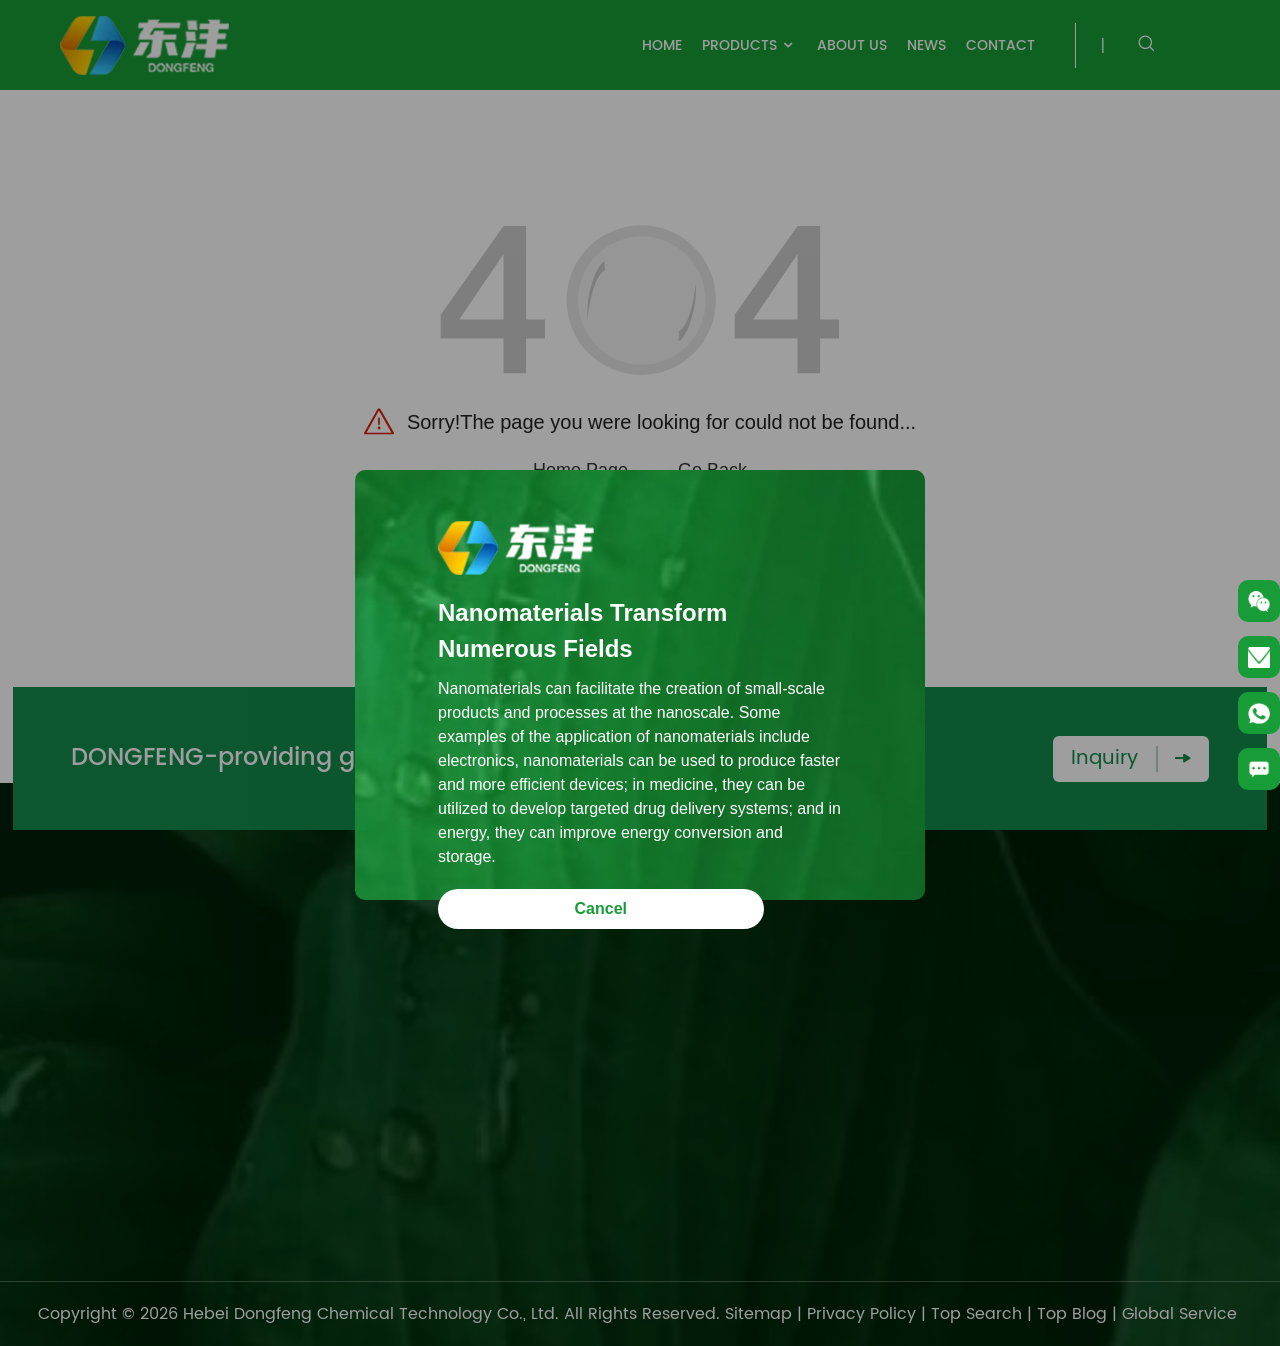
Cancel (601, 908)
